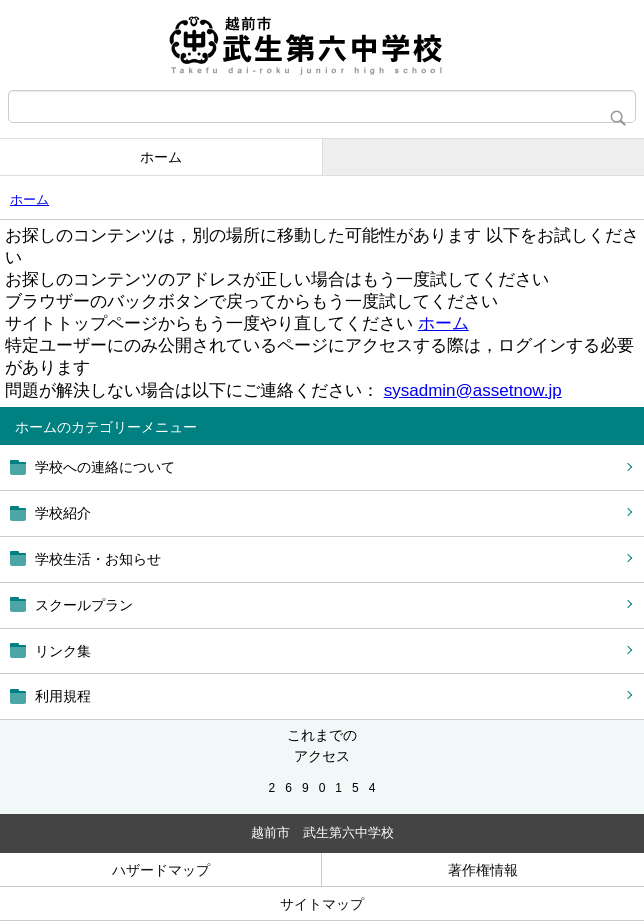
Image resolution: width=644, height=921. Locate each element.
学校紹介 (63, 513)
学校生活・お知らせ (98, 559)
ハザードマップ (161, 870)
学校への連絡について (105, 467)
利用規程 (63, 696)
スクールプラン (84, 605)
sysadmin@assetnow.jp (473, 390)
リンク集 (63, 651)
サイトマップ (322, 904)
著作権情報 (483, 870)
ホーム (161, 157)
